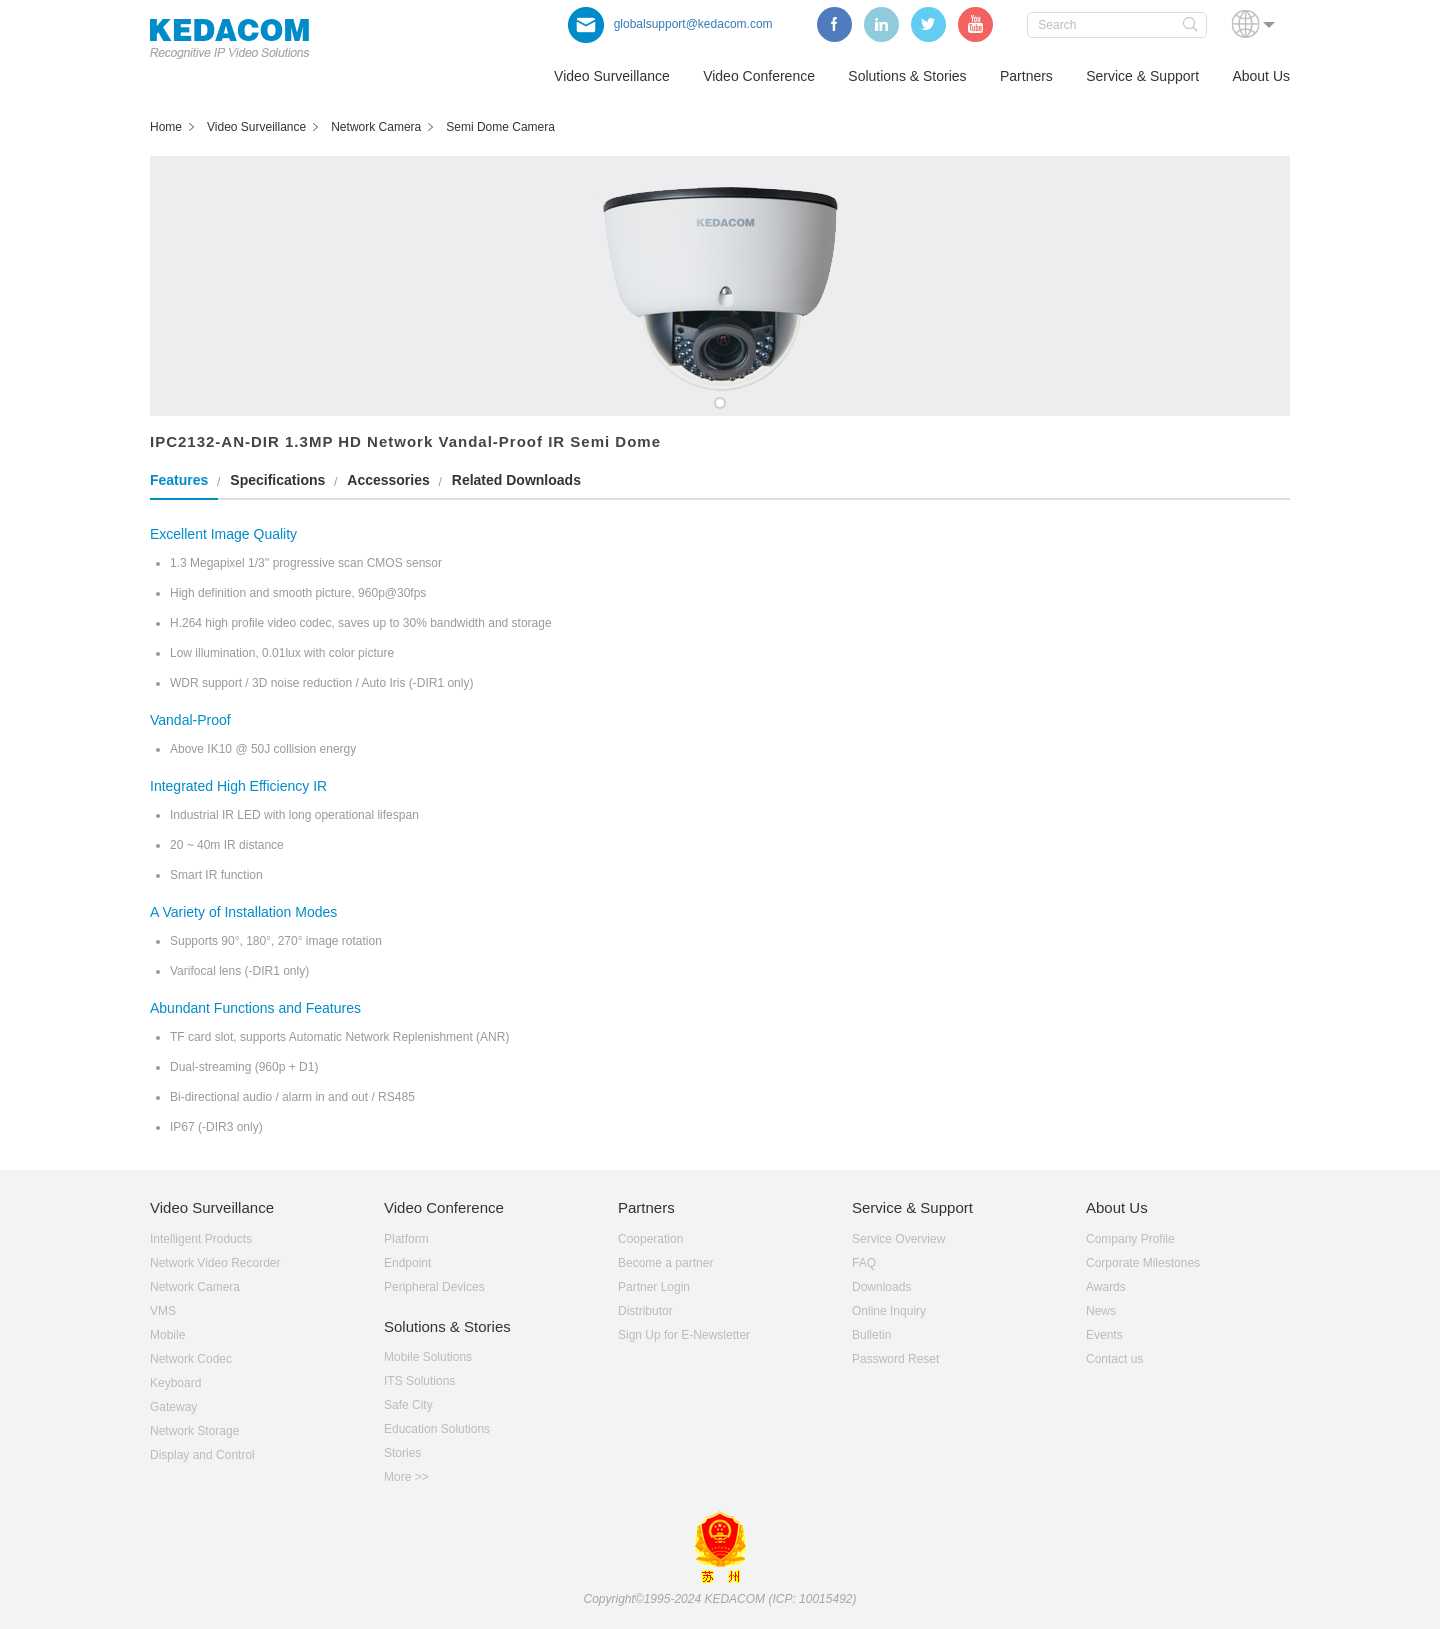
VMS (163, 1311)
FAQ (864, 1263)
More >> (406, 1477)
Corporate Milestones (1143, 1263)
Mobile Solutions (428, 1357)
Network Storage (194, 1431)
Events (1104, 1335)
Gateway (173, 1407)
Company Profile (1130, 1239)
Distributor (645, 1311)
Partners (1026, 76)
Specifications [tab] (277, 480)
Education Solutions (437, 1429)
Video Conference (759, 76)
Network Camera (195, 1287)
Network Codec (191, 1359)
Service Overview (898, 1239)
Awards (1106, 1287)
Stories (402, 1453)
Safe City (408, 1405)
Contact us (1114, 1359)
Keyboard (175, 1383)
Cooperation (650, 1239)
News (1101, 1311)
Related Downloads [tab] (516, 480)
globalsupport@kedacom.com (670, 24)
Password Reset (895, 1359)
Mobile (167, 1335)
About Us (1261, 76)
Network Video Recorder (215, 1263)
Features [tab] (179, 480)
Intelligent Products (201, 1239)
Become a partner (665, 1263)
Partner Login (654, 1287)
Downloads (881, 1287)
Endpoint (407, 1263)
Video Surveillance (612, 76)
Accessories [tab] (388, 480)
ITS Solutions (419, 1381)
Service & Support (1142, 76)
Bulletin (871, 1335)
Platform (406, 1239)
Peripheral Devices (434, 1287)
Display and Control (202, 1455)
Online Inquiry (889, 1311)
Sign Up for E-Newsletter (684, 1335)
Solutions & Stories (907, 76)
